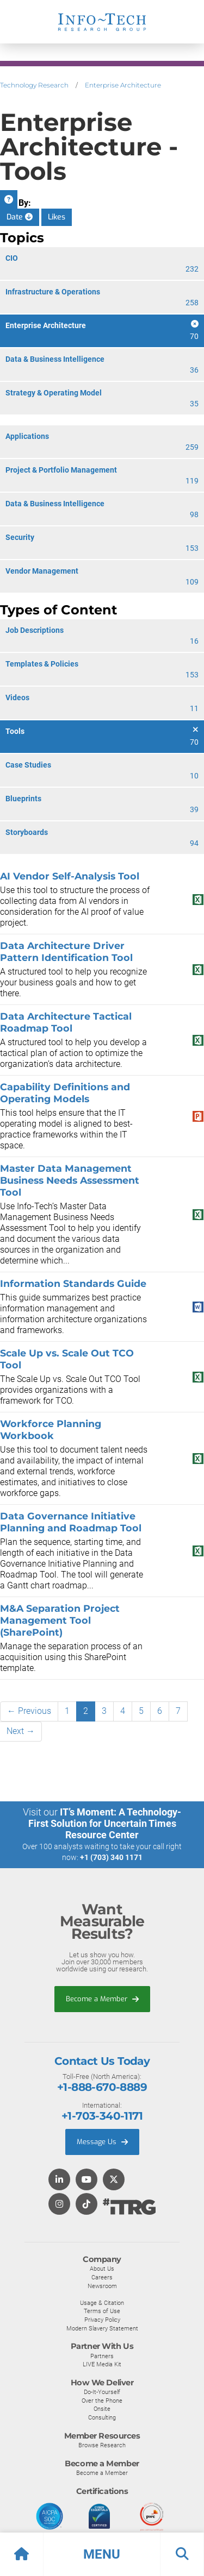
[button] (102, 2554)
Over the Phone (102, 2400)
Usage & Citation (102, 2303)
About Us (102, 2268)
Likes (56, 217)
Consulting (102, 2417)
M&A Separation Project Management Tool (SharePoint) (60, 1620)
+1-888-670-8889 (102, 2087)
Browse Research (102, 2445)
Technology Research (34, 85)
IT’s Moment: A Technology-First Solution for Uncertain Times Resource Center (105, 1823)
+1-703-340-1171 (102, 2115)
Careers (102, 2277)
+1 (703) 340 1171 (111, 1857)
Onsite (102, 2408)
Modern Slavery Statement (102, 2328)
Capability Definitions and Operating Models (65, 1092)
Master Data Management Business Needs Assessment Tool (69, 1180)
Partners (102, 2356)
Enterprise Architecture (123, 85)
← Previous (29, 1711)
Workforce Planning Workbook (50, 1429)
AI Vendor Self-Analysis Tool (69, 876)
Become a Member (102, 1998)
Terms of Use (102, 2311)
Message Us (102, 2141)
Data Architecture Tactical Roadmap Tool (66, 1022)
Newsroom (102, 2286)
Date (20, 217)
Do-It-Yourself (102, 2392)
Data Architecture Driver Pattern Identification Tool (66, 951)
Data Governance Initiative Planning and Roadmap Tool (70, 1522)
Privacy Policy (102, 2319)
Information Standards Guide (73, 1283)
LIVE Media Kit (102, 2364)
